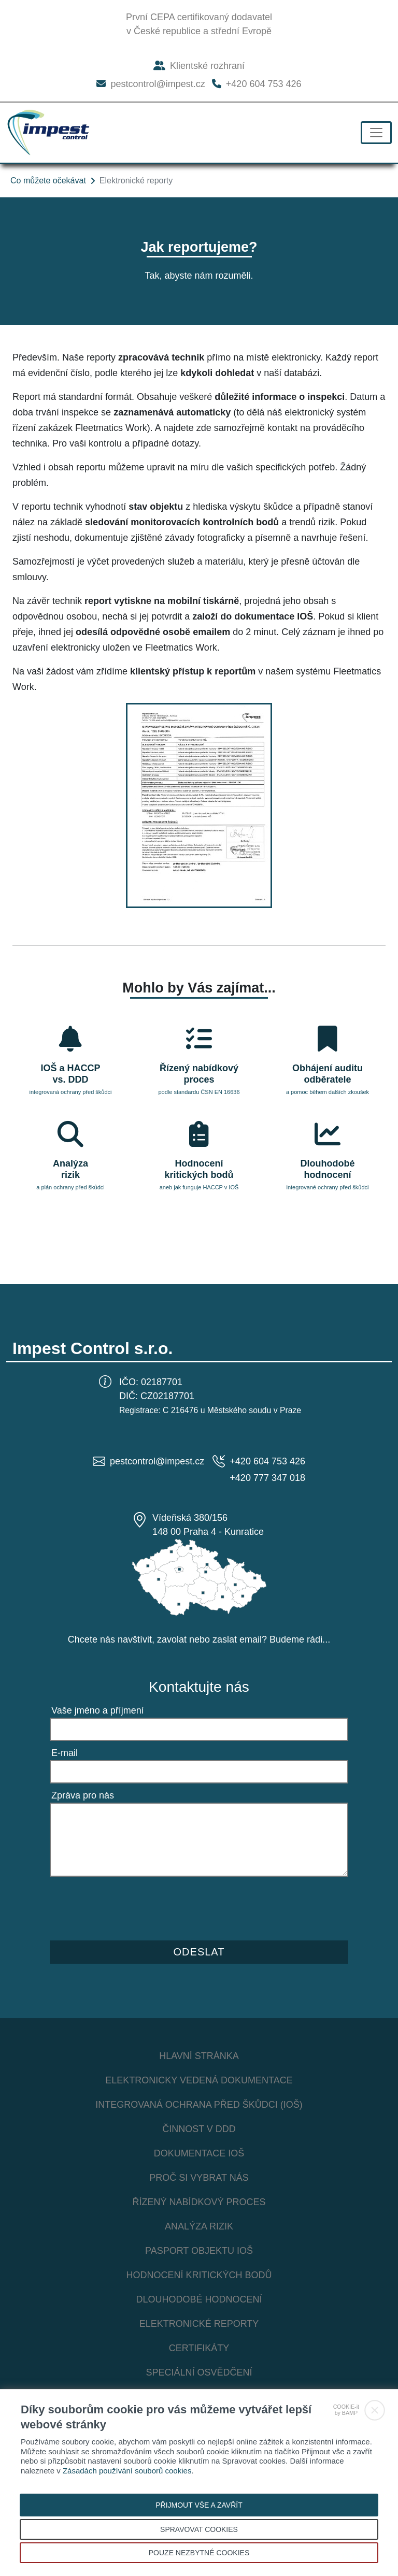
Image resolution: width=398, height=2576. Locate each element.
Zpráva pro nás (82, 1795)
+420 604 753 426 (257, 84)
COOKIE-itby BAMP (346, 2410)
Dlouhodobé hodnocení (199, 2299)
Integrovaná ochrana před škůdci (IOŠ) (199, 2104)
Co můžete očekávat (48, 180)
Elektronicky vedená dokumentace (198, 2080)
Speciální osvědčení (199, 2372)
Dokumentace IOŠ (199, 2153)
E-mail (64, 1753)
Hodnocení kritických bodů (199, 2275)
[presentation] (128, 1906)
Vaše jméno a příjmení (97, 1710)
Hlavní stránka (199, 2056)
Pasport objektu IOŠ (199, 2251)
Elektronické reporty (199, 2324)
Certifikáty (199, 2348)
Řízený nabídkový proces (198, 2202)
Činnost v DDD (199, 2129)
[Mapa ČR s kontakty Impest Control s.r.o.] (199, 1577)
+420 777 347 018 (267, 1478)
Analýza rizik (199, 2226)
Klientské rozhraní (199, 66)
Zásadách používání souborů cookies (127, 2470)
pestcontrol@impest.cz (150, 84)
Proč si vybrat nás (198, 2177)
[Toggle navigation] (376, 132)
